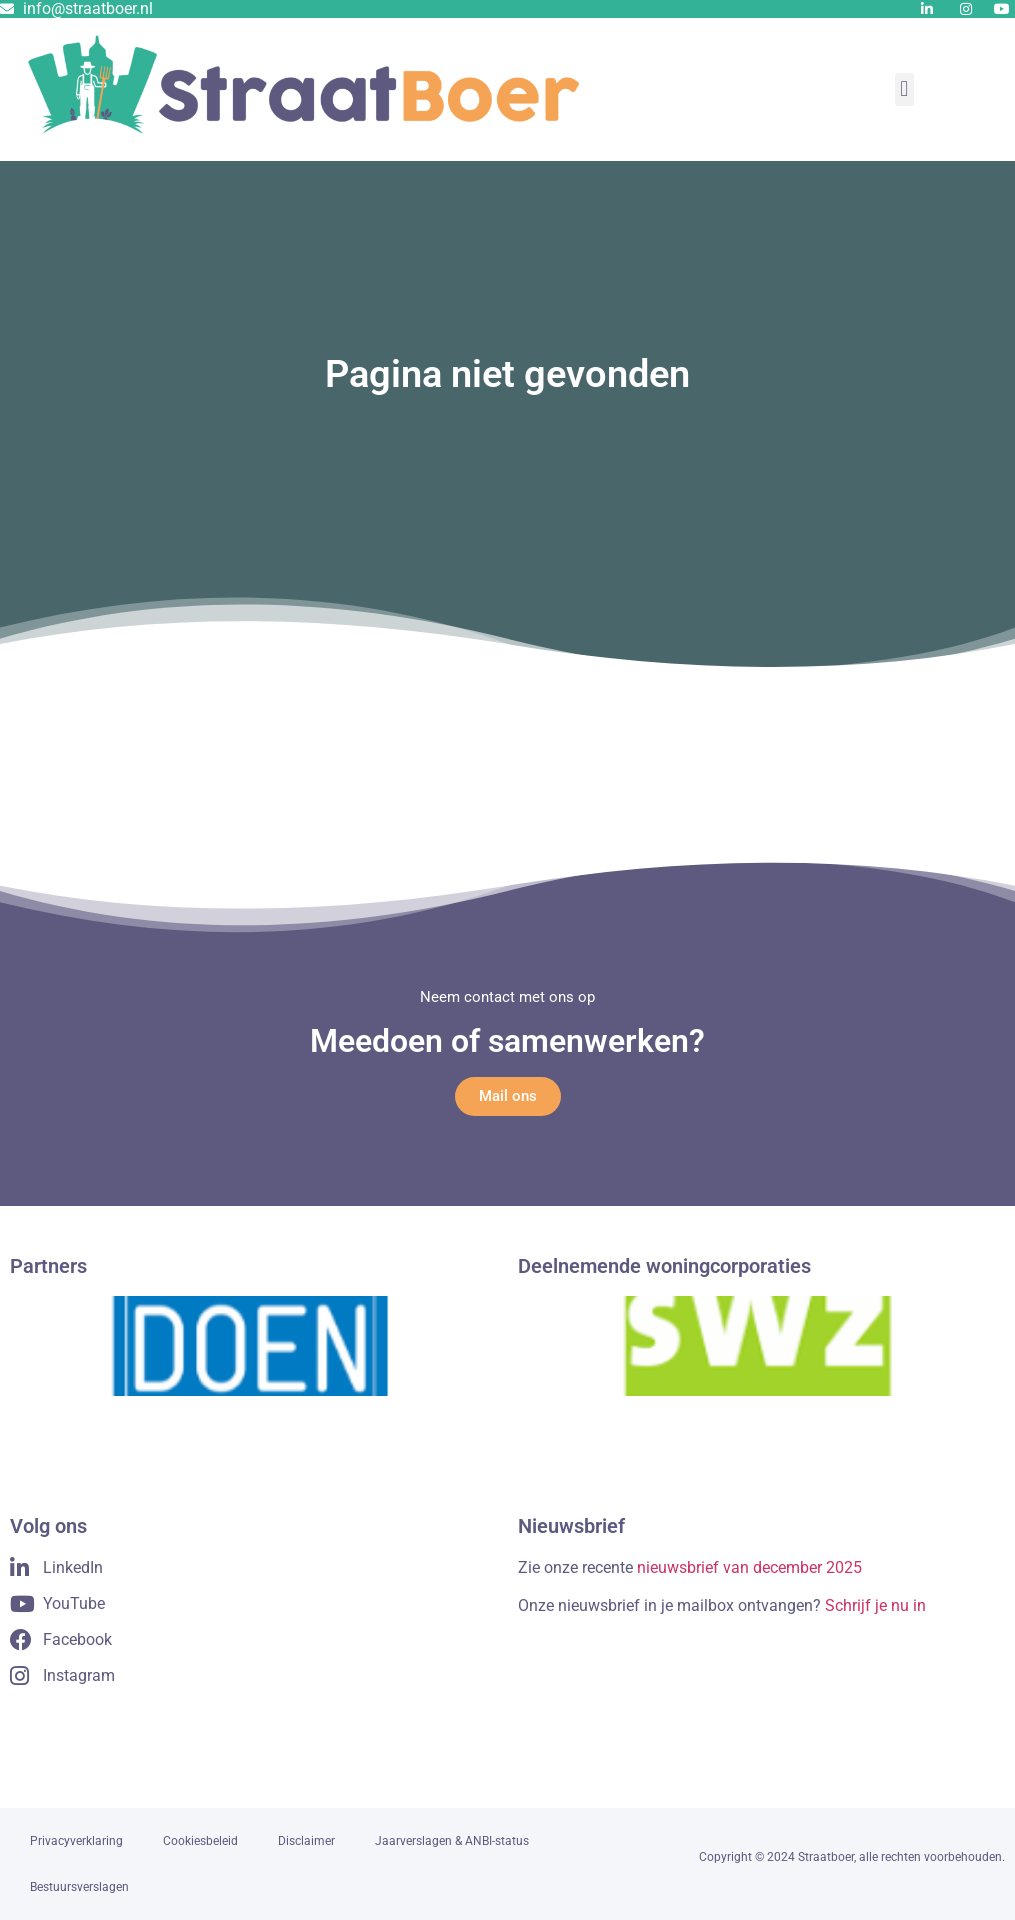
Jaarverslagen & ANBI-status (452, 1841)
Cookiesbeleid (200, 1841)
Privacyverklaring (76, 1841)
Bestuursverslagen (79, 1887)
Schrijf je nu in (875, 1605)
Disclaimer (306, 1841)
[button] (904, 89)
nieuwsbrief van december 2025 (749, 1567)
